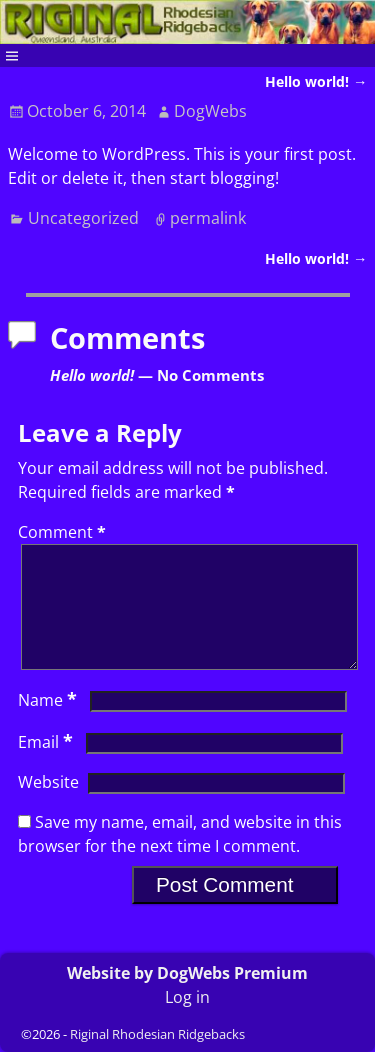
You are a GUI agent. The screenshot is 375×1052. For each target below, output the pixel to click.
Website (48, 806)
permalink (208, 218)
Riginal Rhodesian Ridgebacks (157, 1034)
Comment (64, 532)
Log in (187, 997)
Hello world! (316, 81)
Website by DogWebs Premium (187, 973)
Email (47, 766)
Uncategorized (83, 218)
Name (49, 724)
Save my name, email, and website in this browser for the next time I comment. (180, 858)
